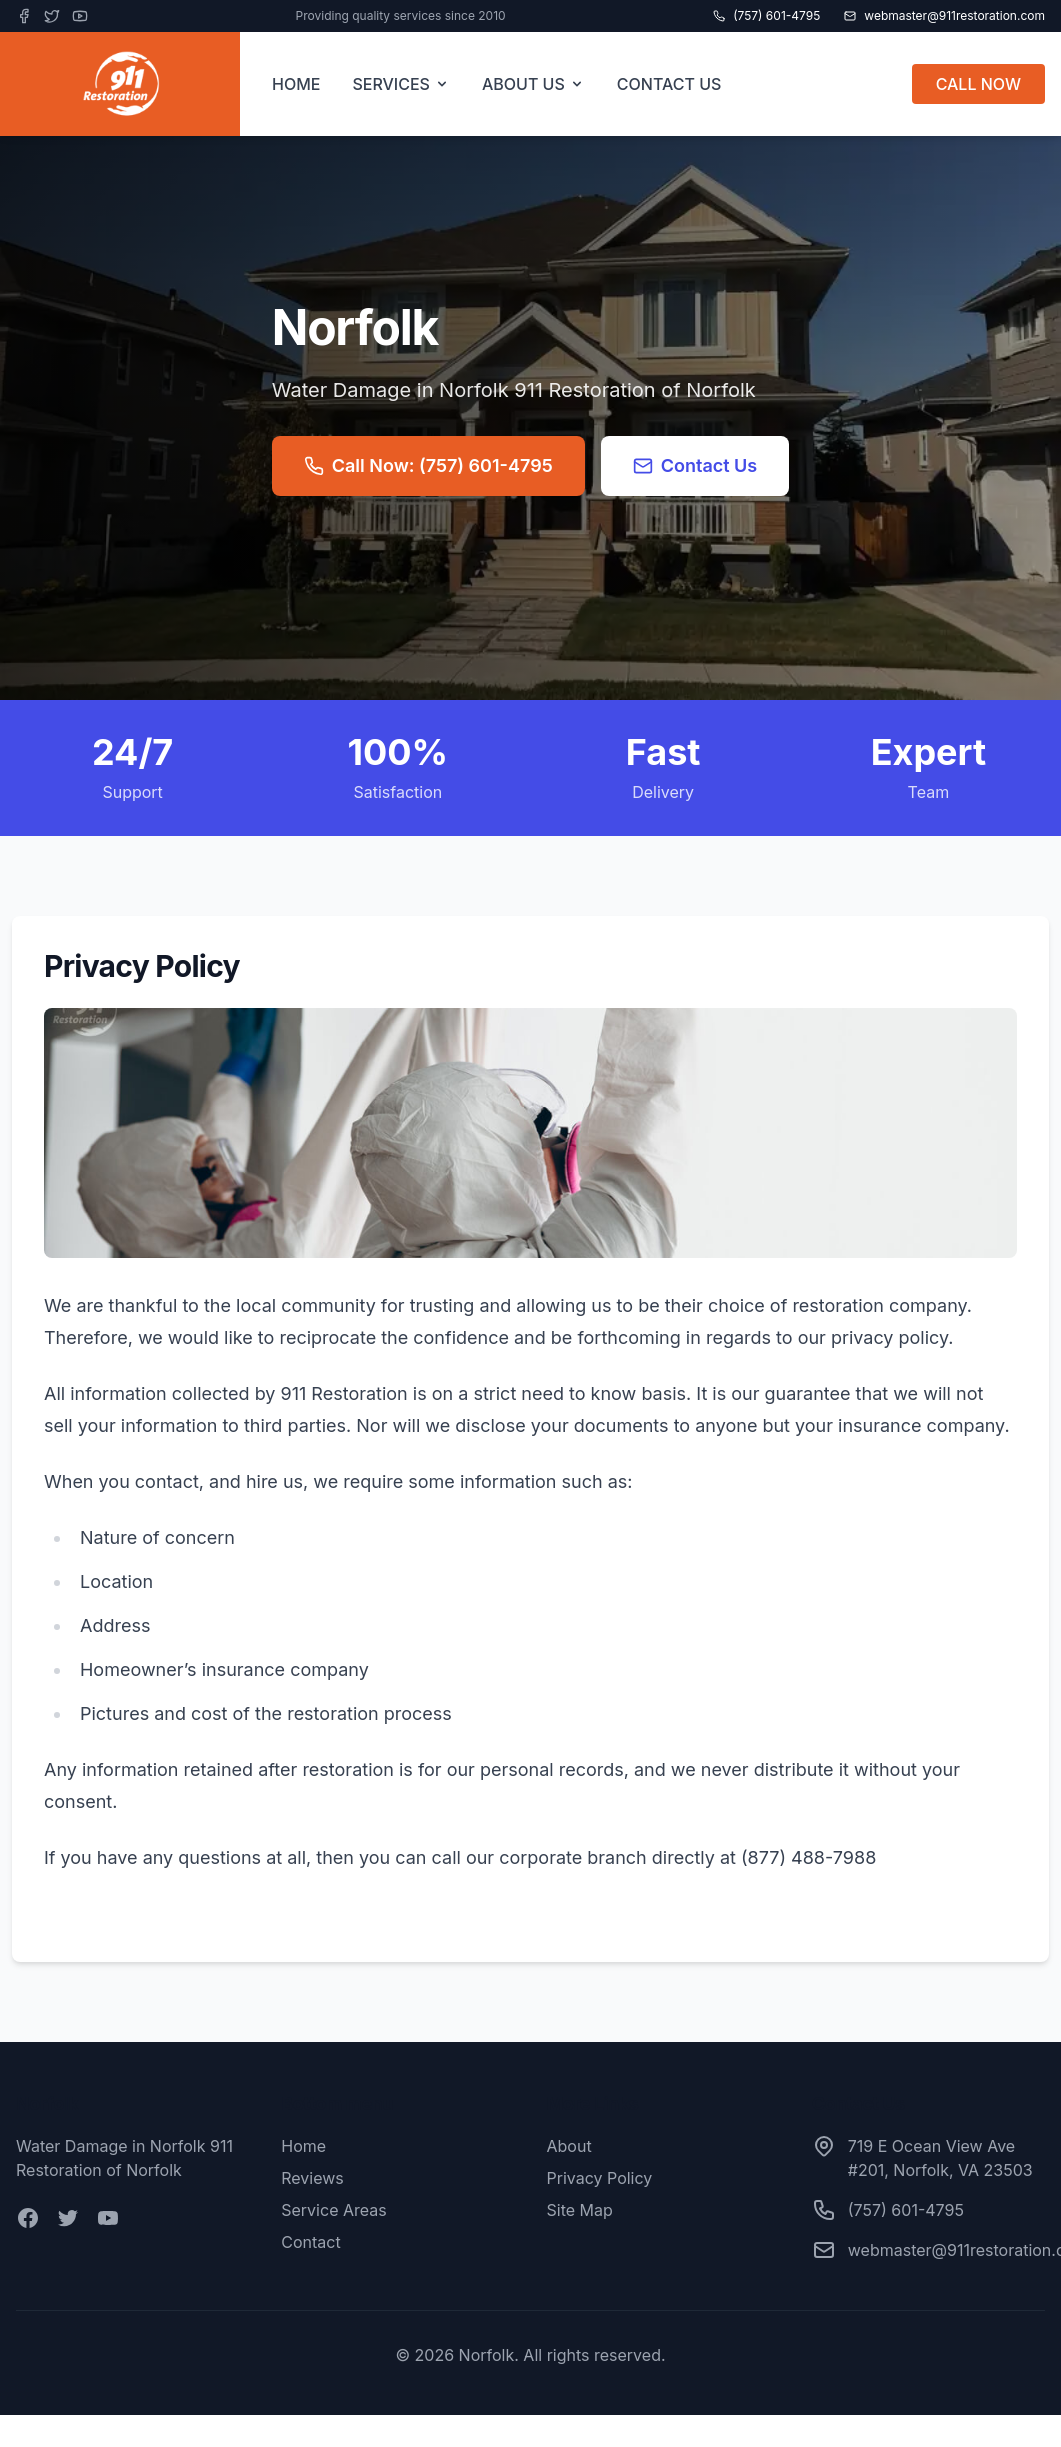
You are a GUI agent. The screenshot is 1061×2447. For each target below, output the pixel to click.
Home (303, 2146)
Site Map (580, 2210)
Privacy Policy (600, 2178)
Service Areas (333, 2210)
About (569, 2146)
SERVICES (401, 84)
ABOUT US (533, 84)
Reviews (312, 2178)
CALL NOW (978, 84)
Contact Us (695, 465)
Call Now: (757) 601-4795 (428, 465)
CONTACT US (669, 84)
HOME (296, 84)
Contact (310, 2242)
